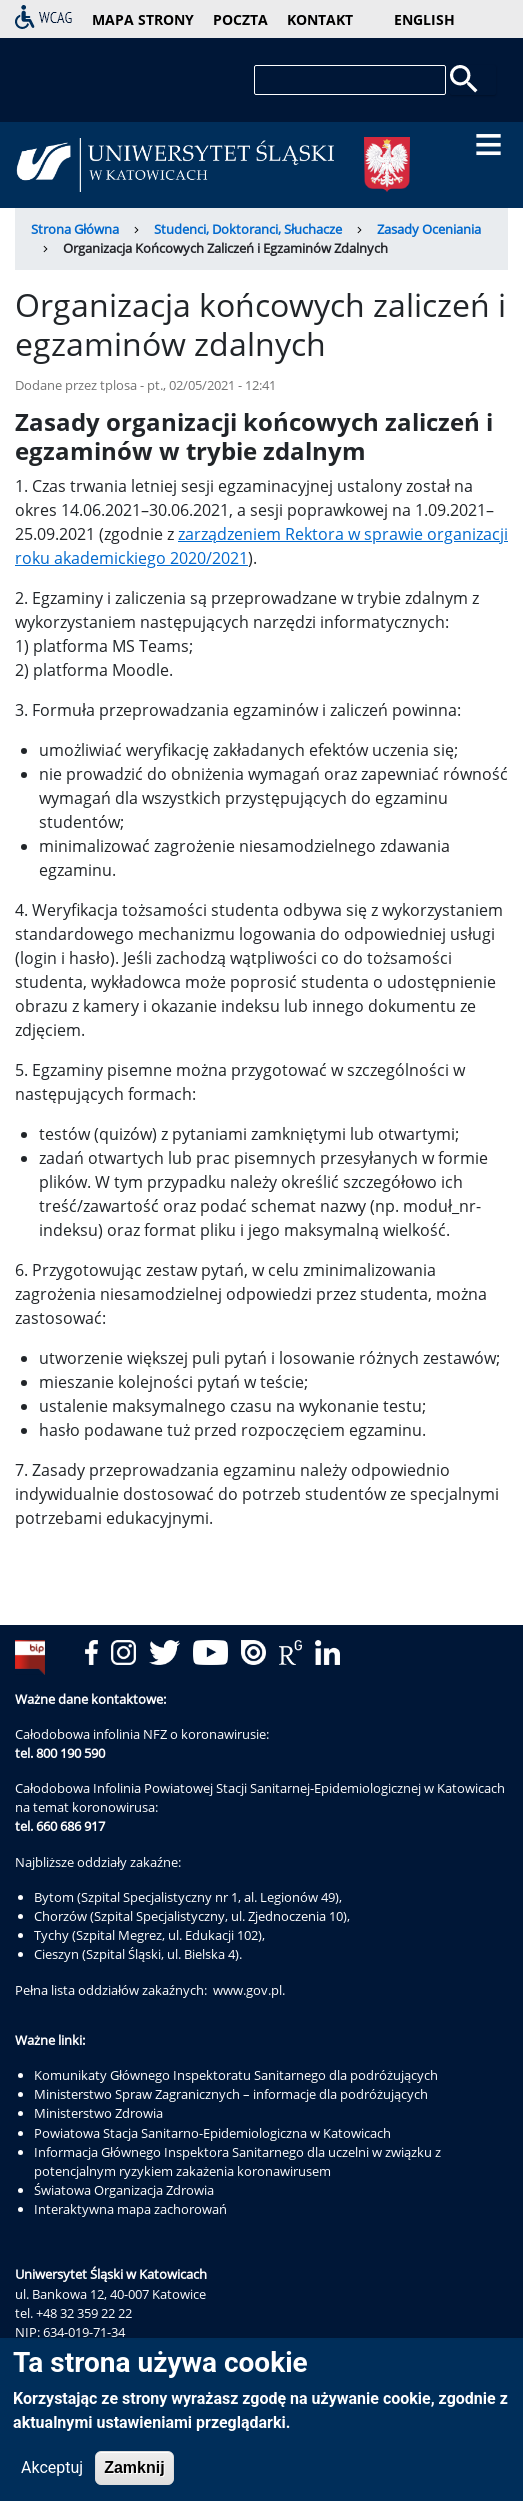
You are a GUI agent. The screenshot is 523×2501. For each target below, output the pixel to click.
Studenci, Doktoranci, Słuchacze (248, 229)
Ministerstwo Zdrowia (98, 2113)
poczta (240, 19)
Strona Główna (75, 229)
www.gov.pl (247, 1990)
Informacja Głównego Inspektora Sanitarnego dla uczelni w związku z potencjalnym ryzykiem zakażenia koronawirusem (237, 2161)
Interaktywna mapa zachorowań (130, 2209)
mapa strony (143, 19)
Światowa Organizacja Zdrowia (124, 2190)
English (424, 19)
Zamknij (134, 2474)
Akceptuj (52, 2474)
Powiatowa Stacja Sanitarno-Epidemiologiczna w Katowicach (212, 2133)
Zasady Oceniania (429, 229)
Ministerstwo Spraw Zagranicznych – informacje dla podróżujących (231, 2094)
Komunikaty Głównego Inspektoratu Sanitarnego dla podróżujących (236, 2075)
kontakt (320, 19)
